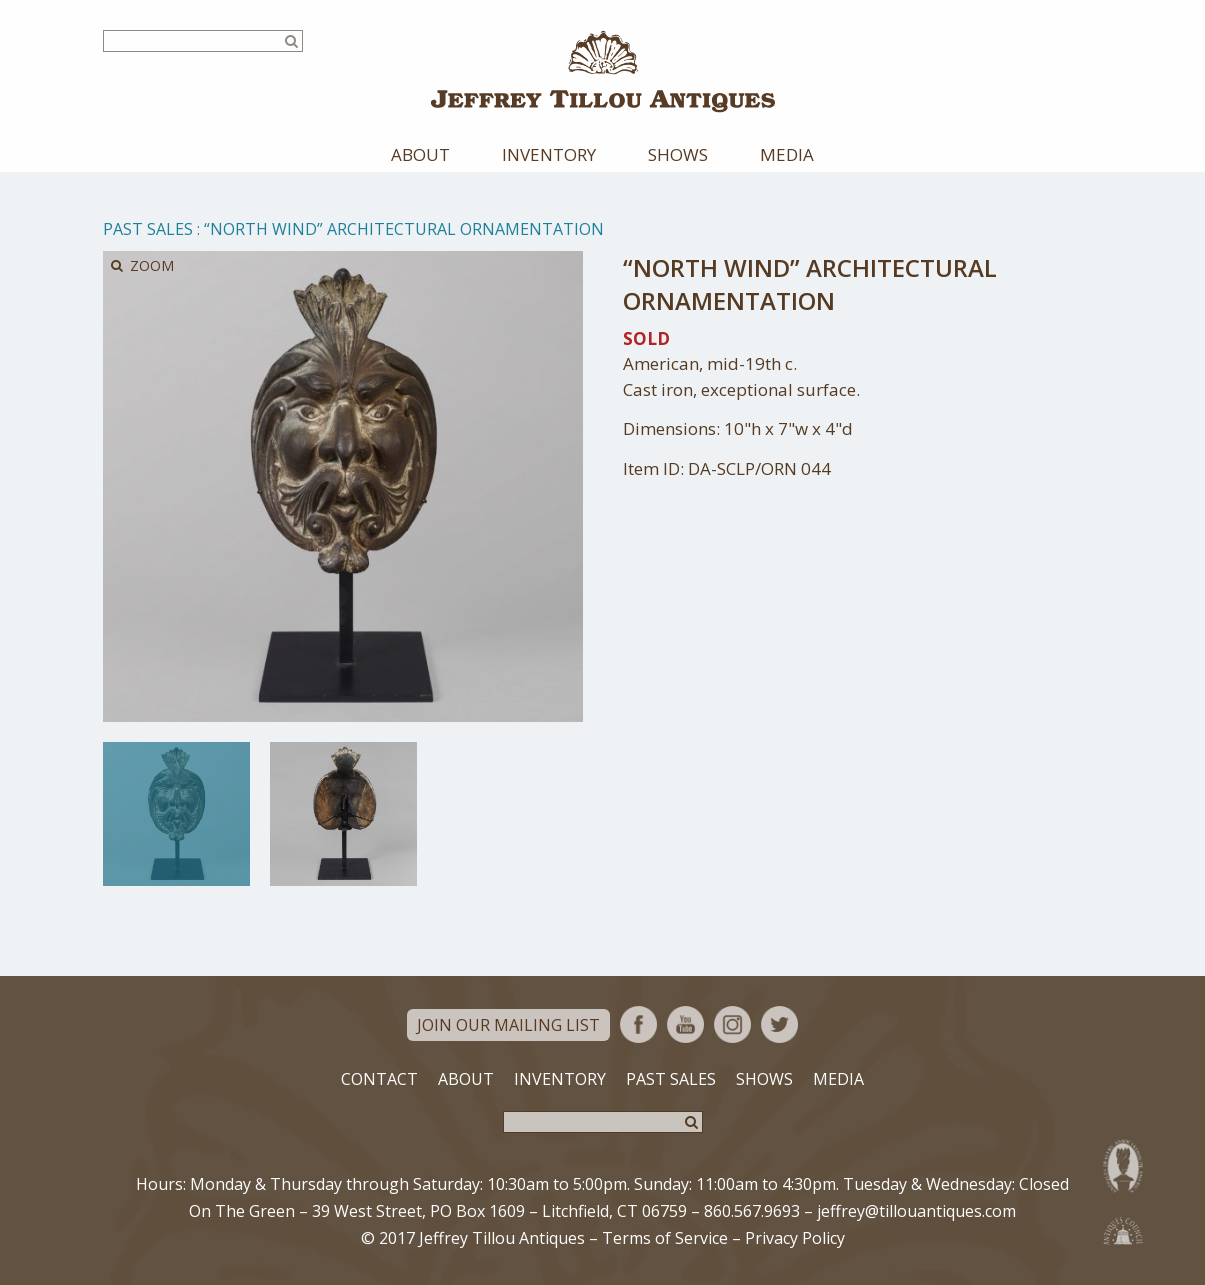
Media (787, 154)
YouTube (685, 1024)
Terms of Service (665, 1238)
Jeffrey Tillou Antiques (603, 71)
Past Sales (148, 229)
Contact (379, 1079)
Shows (678, 154)
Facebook (638, 1024)
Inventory (549, 154)
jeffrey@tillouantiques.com (916, 1211)
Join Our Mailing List (508, 1025)
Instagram (732, 1024)
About (420, 154)
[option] (176, 814)
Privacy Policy (795, 1238)
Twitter (779, 1024)
